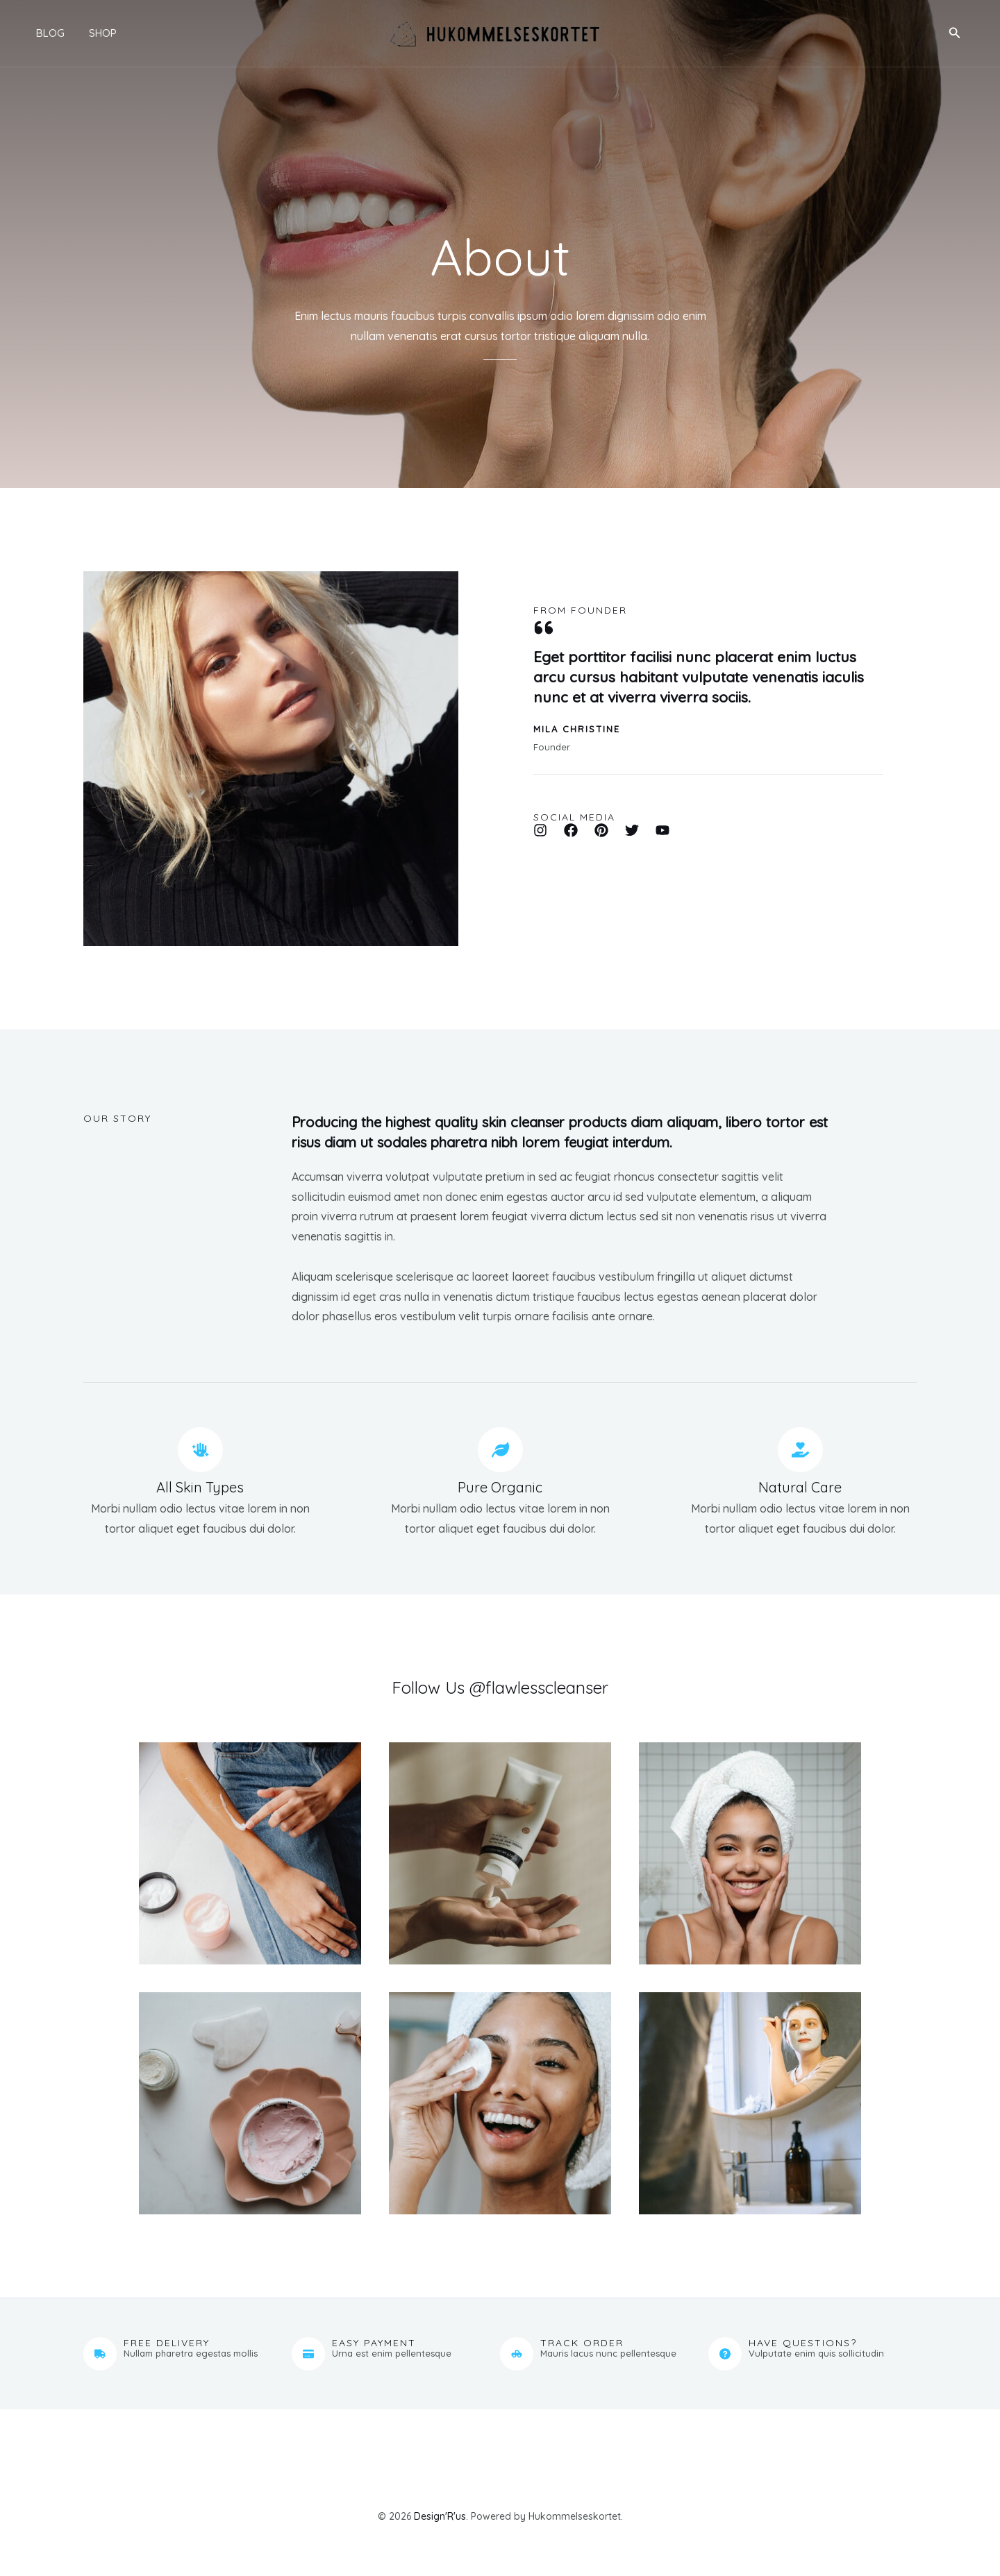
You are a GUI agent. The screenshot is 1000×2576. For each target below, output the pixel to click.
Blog (42, 33)
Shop (91, 33)
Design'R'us (440, 2516)
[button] (955, 33)
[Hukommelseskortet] (494, 32)
